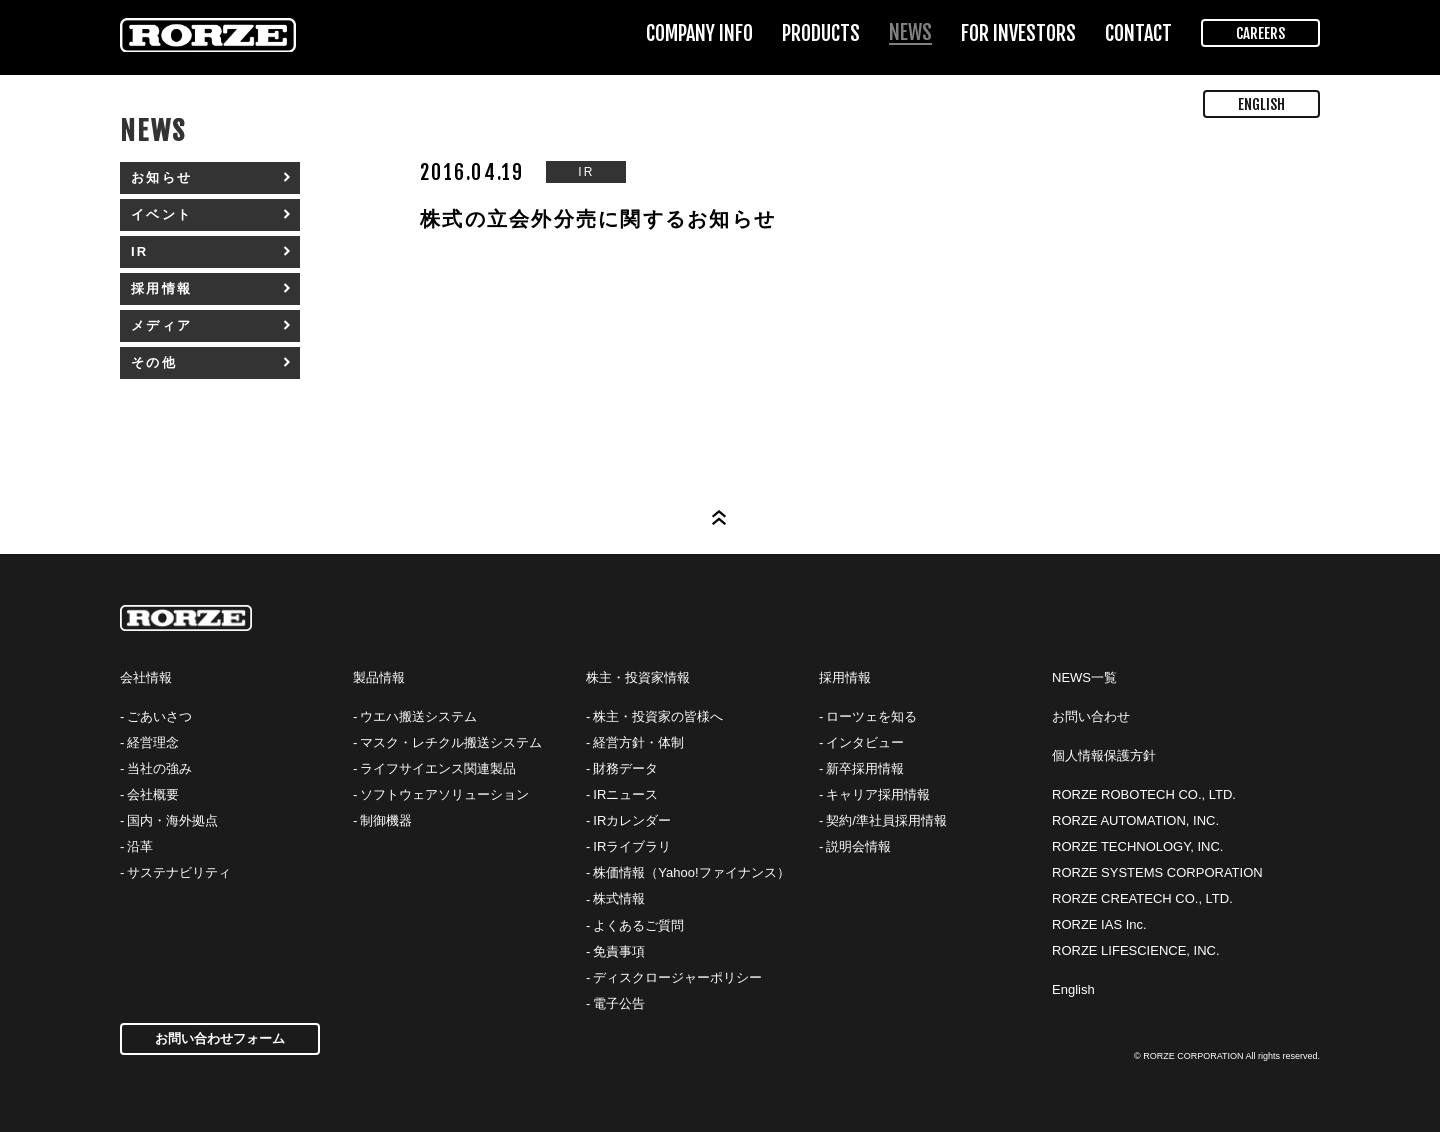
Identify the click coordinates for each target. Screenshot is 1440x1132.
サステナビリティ (179, 872)
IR (140, 251)
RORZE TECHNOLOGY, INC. (1137, 846)
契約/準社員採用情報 (886, 820)
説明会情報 (858, 846)
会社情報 (146, 677)
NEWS (910, 32)
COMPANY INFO (699, 33)
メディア (161, 325)
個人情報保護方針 (1104, 755)
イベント (161, 214)
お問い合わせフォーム (220, 1038)
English (1073, 989)
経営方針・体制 (638, 742)
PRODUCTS (821, 33)
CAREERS (1260, 33)
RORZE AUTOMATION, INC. (1135, 820)
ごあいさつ (159, 716)
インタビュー (865, 742)
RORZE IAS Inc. (1099, 924)
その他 (154, 362)
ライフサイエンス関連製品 (438, 768)
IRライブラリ (632, 846)
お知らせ (161, 177)
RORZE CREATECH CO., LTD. (1142, 898)
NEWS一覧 (1084, 677)
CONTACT (1138, 33)
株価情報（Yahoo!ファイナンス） (691, 872)
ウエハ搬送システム (418, 716)
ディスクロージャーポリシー (677, 977)
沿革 (140, 846)
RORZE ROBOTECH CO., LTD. (1144, 794)
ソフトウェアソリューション (444, 794)
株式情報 (619, 898)
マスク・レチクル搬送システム (451, 742)
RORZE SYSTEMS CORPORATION (1157, 872)
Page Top (720, 518)
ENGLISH (1261, 104)
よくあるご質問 (638, 925)
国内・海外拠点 (172, 820)
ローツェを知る (871, 716)
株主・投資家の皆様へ (658, 716)
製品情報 (379, 677)
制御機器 (386, 820)
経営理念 (153, 742)
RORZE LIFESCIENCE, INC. (1136, 950)
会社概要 (153, 794)
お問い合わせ (1091, 716)
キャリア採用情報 (878, 794)
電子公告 (619, 1003)
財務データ (625, 768)
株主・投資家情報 (638, 677)
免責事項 (619, 951)
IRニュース (625, 794)
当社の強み (159, 768)
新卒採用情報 (865, 768)
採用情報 (161, 288)
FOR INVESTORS (1018, 33)
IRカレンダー (632, 820)
